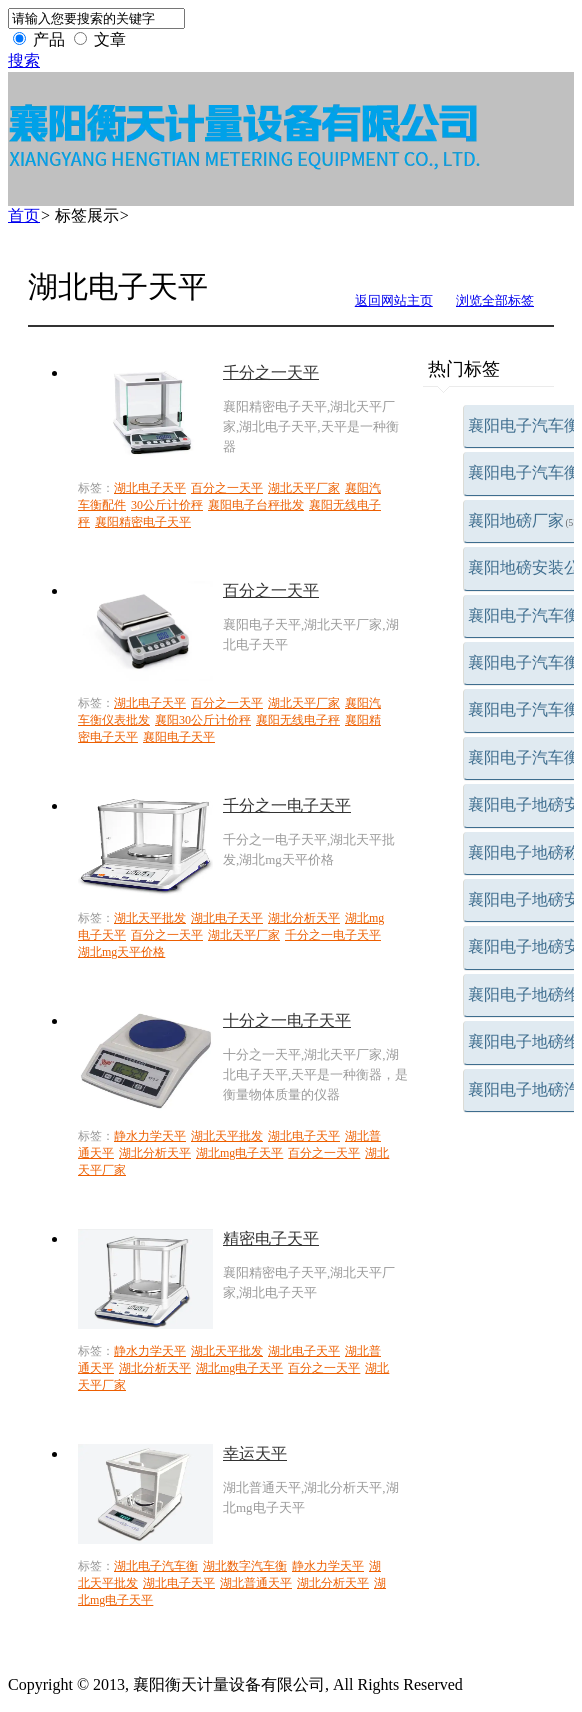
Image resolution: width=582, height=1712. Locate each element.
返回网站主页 (394, 300)
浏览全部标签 (495, 300)
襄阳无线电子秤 (298, 720)
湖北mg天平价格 (121, 952)
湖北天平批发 (150, 918)
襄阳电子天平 (179, 737)
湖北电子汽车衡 (156, 1566)
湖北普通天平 (256, 1583)
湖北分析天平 (304, 918)
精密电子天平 (271, 1238)
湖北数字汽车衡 (245, 1566)
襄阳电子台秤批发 (256, 505)
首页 (24, 215)
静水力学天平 (150, 1136)
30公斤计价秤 (167, 505)
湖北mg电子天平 (239, 1153)
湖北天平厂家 (304, 488)
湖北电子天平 (150, 488)
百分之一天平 (227, 488)
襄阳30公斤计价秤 (203, 720)
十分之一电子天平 (287, 1020)
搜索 (24, 60)
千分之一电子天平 (287, 805)
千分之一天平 (271, 372)
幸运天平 (255, 1453)
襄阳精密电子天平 (143, 522)
